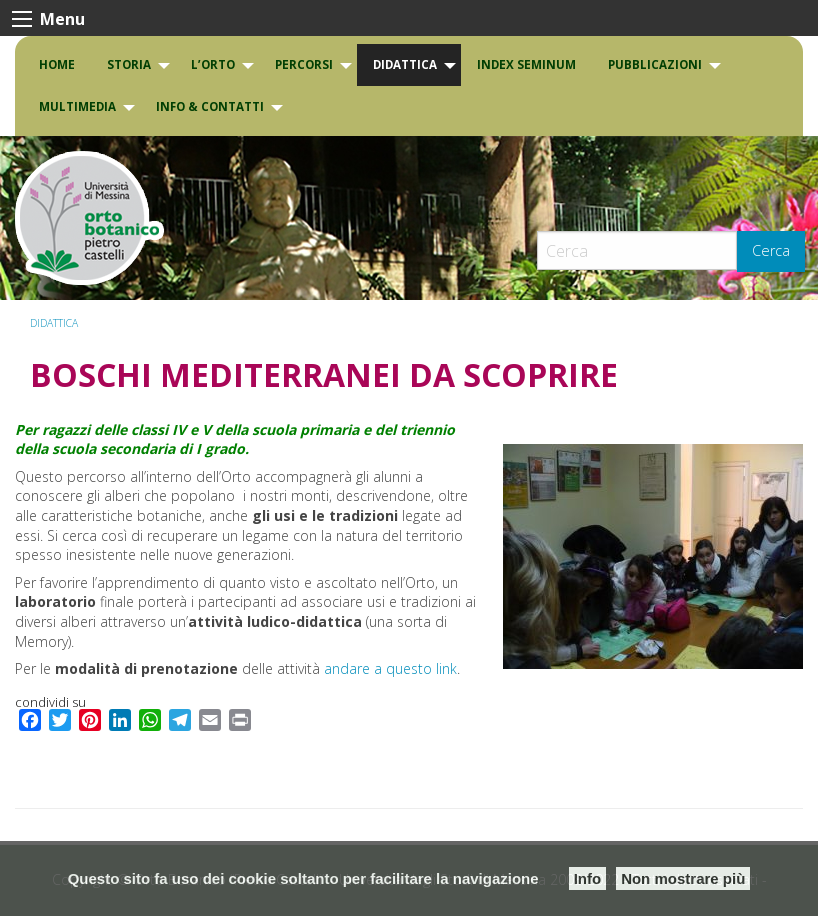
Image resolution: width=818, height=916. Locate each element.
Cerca (771, 250)
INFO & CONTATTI (210, 106)
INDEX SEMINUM (526, 64)
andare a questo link (390, 668)
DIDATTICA (405, 64)
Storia (129, 64)
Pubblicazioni (655, 64)
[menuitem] (57, 65)
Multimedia (77, 106)
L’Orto (213, 64)
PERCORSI (304, 64)
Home (57, 64)
